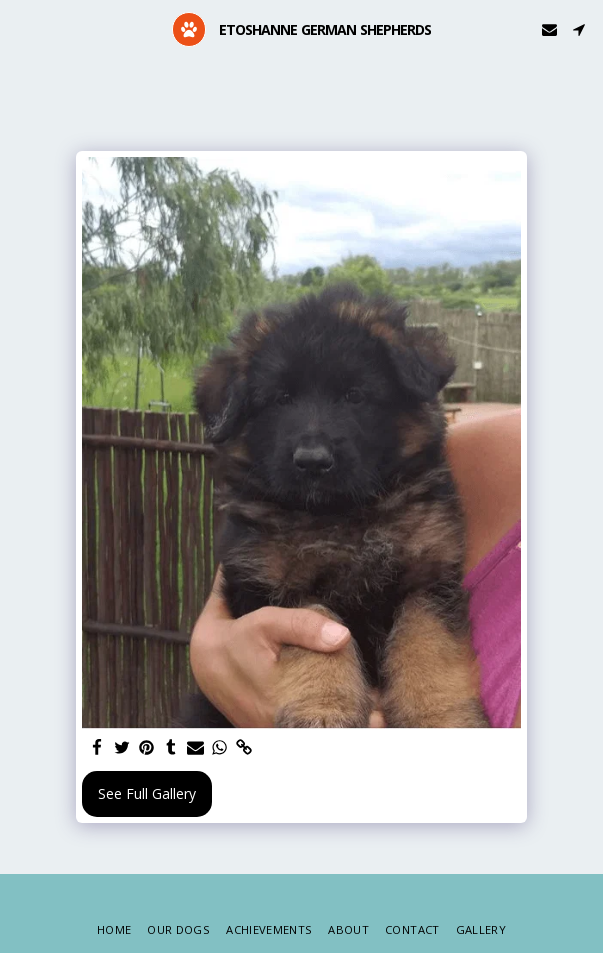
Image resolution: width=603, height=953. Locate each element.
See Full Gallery (147, 793)
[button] (22, 28)
